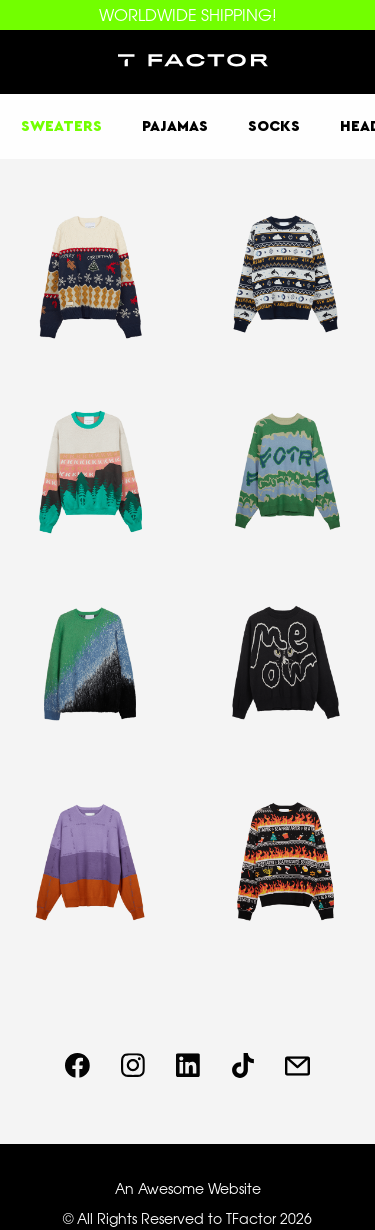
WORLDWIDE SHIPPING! (188, 15)
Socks (274, 126)
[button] (32, 62)
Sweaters (61, 126)
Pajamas (175, 126)
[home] (188, 62)
